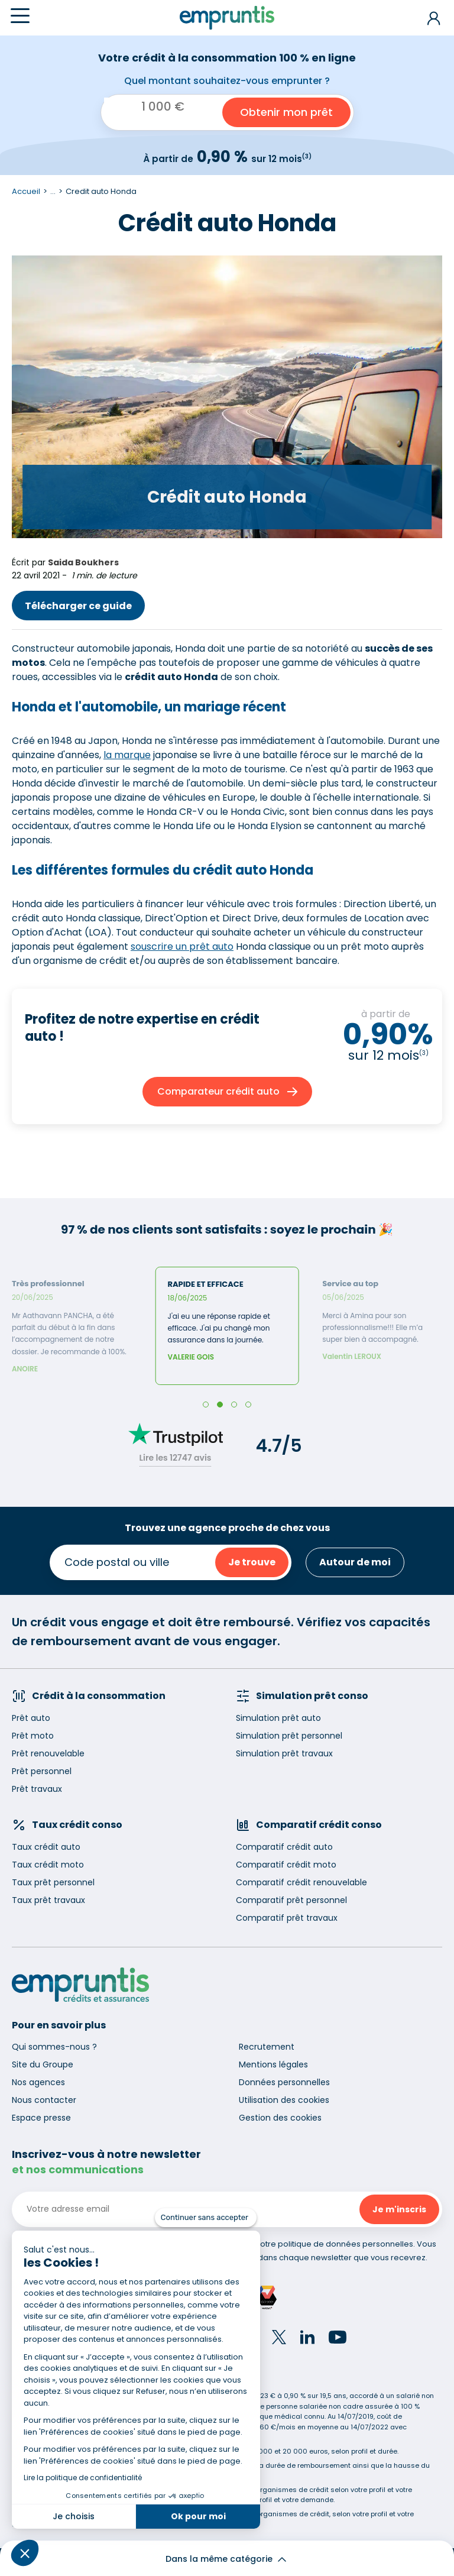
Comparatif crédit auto (284, 1847)
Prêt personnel (42, 1771)
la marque (127, 755)
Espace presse (41, 2118)
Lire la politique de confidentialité (83, 2478)
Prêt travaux (37, 1789)
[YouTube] (337, 2339)
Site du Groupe (42, 2064)
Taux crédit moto (48, 1864)
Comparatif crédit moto (286, 1864)
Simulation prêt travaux (284, 1753)
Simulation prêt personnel (289, 1736)
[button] (25, 2553)
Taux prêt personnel (53, 1882)
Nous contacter (44, 2100)
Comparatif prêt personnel (291, 1900)
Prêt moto (33, 1736)
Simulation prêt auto (278, 1718)
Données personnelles (284, 2082)
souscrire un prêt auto (182, 946)
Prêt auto (31, 1718)
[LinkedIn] (307, 2339)
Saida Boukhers (83, 562)
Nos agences (38, 2082)
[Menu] (20, 16)
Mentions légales (273, 2064)
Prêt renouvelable (48, 1753)
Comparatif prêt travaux (287, 1918)
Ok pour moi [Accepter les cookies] (198, 2516)
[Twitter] (279, 2339)
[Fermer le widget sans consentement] (206, 2217)
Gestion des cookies (280, 2118)
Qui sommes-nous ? (54, 2047)
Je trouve (251, 1562)
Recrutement (266, 2047)
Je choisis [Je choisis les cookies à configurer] (74, 2516)
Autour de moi (355, 1562)
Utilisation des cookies (284, 2100)
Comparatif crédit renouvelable (301, 1882)
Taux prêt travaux (48, 1900)
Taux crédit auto (46, 1847)
